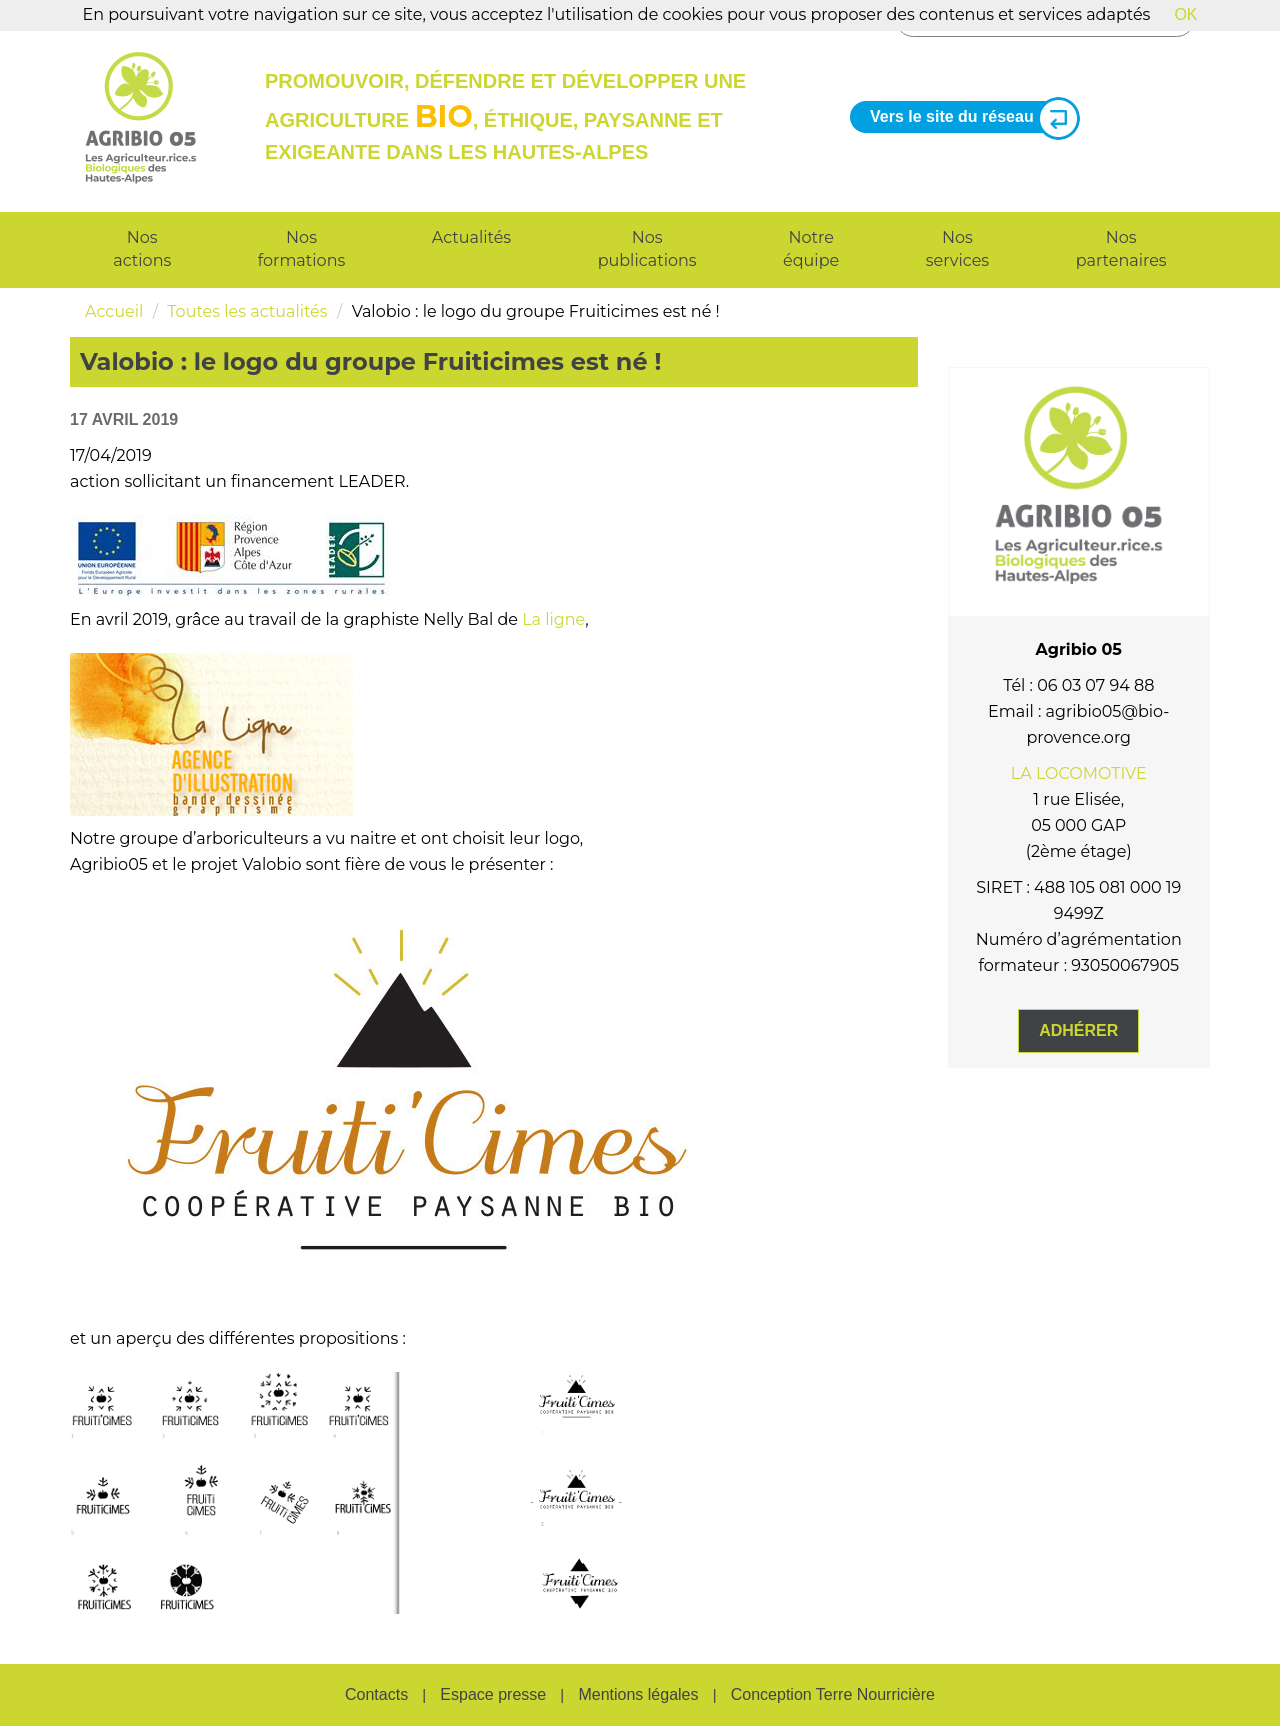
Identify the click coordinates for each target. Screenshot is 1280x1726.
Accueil (114, 311)
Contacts (376, 1694)
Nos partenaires (1121, 249)
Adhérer (1078, 1030)
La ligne (553, 619)
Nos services (957, 249)
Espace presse (493, 1694)
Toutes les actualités (247, 311)
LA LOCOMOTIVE (1079, 773)
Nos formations (301, 249)
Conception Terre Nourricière (833, 1694)
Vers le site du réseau (967, 117)
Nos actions (142, 249)
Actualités (471, 237)
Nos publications (647, 249)
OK (1185, 14)
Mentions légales (638, 1694)
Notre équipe (811, 249)
